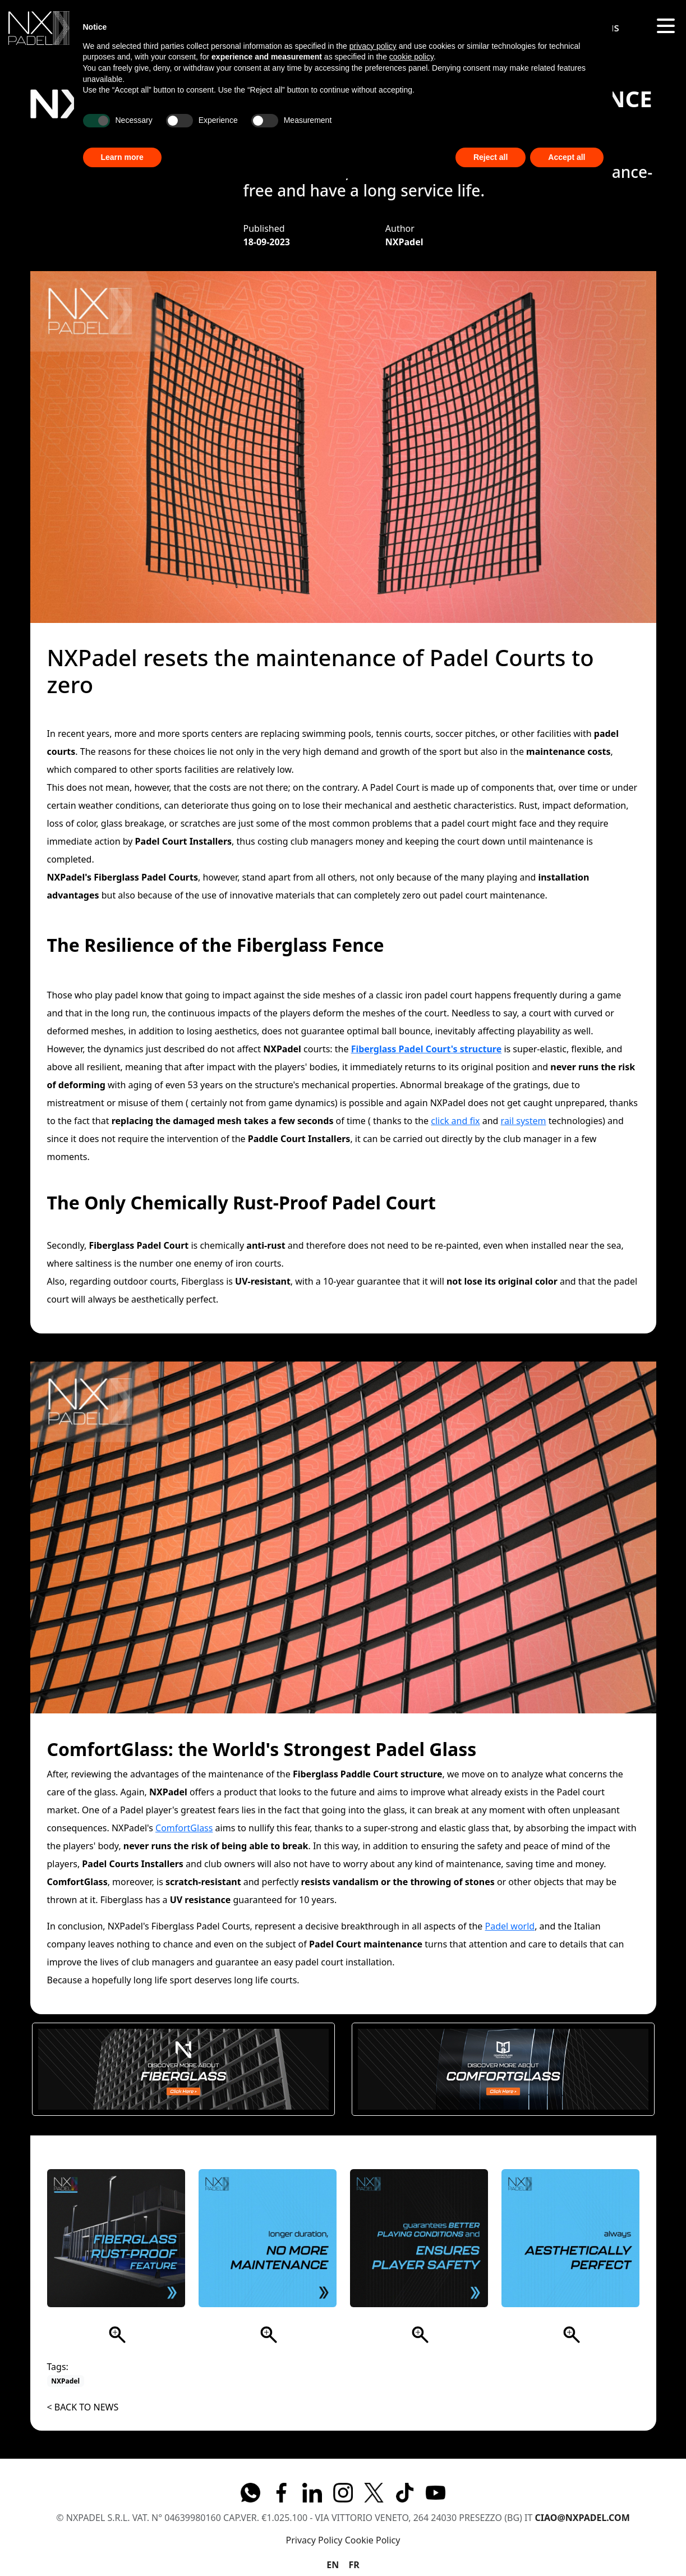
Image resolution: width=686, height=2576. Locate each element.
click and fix (455, 1121)
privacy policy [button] (373, 46)
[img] (39, 28)
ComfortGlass (184, 1828)
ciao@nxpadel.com (582, 2517)
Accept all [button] (566, 157)
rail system (523, 1121)
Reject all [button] (490, 157)
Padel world (510, 1926)
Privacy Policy (314, 2540)
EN (332, 2565)
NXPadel (65, 2381)
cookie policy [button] (411, 56)
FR (353, 2565)
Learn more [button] (122, 157)
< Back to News (83, 2407)
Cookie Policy (372, 2540)
